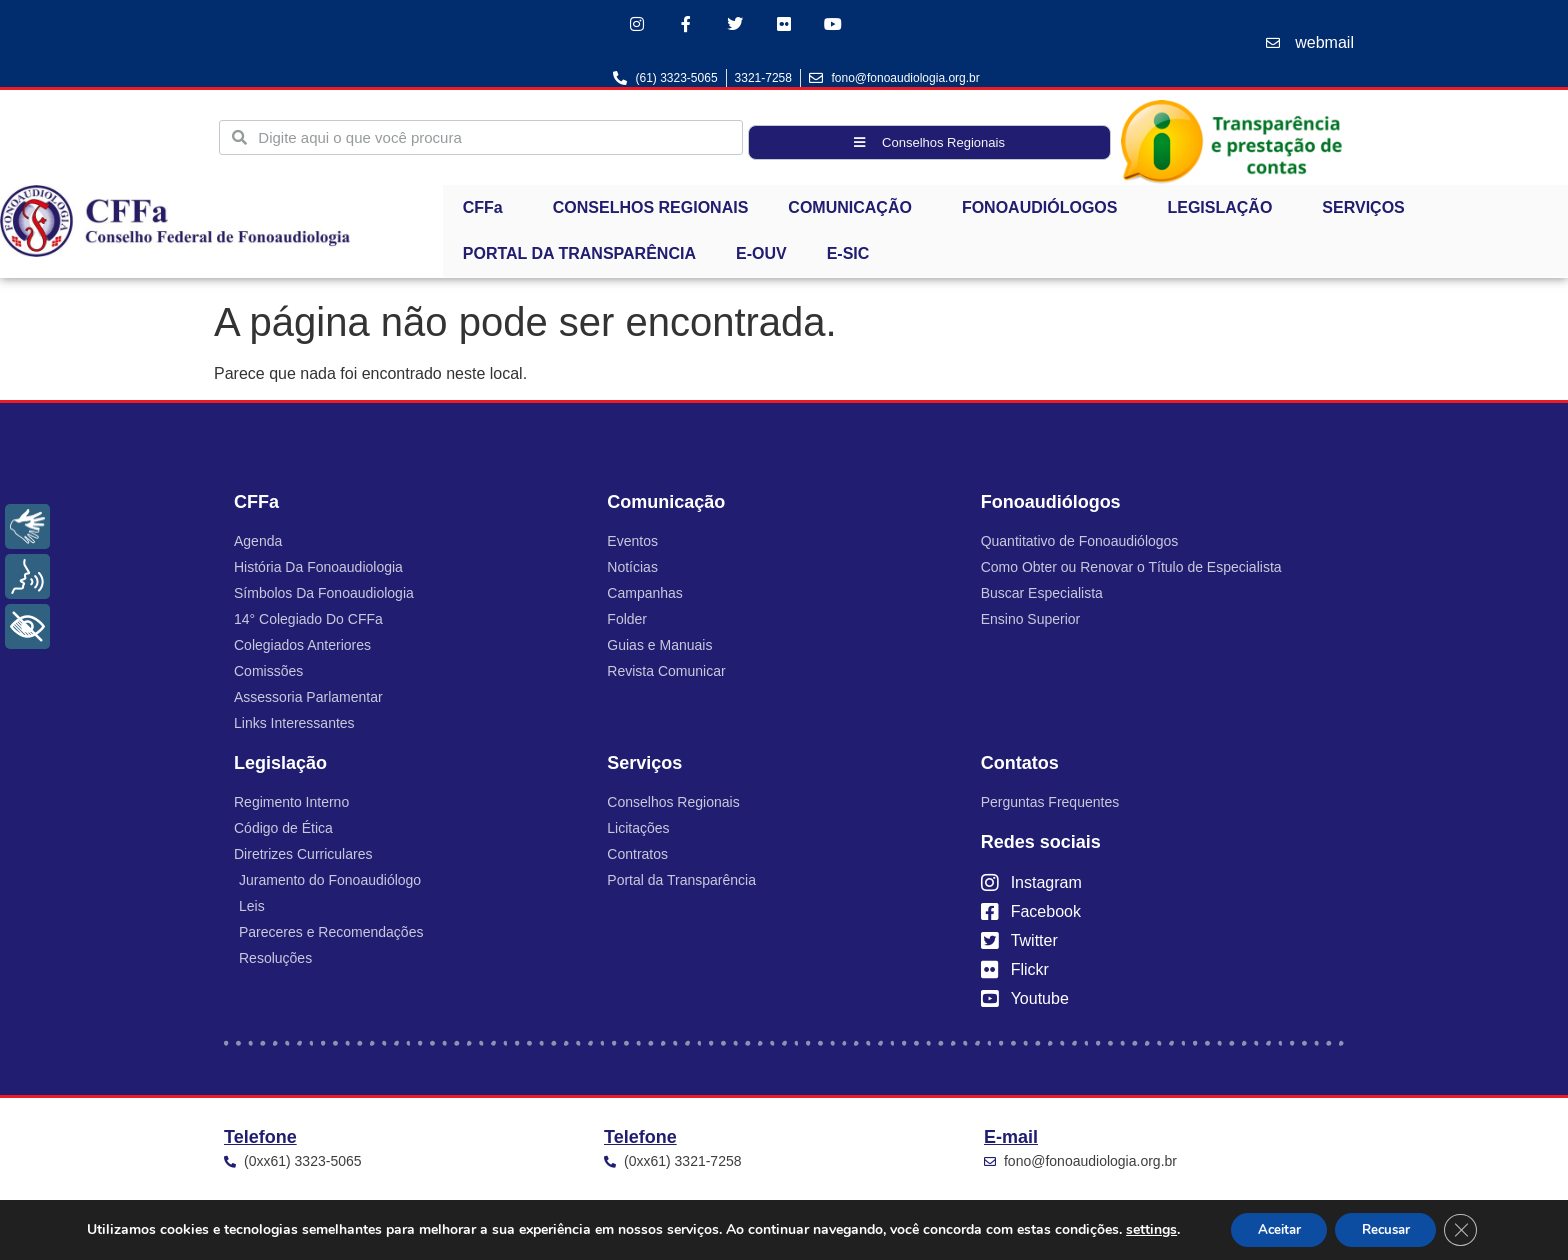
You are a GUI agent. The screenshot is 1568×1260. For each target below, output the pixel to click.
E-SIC (848, 255)
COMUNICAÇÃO (855, 210)
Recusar (1389, 1228)
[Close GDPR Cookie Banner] (1471, 1229)
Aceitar (1272, 1228)
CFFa (488, 210)
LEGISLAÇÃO (1224, 210)
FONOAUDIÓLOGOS (1045, 210)
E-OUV (761, 255)
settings (1139, 1229)
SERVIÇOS (1368, 210)
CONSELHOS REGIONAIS (651, 209)
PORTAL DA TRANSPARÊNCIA (579, 255)
